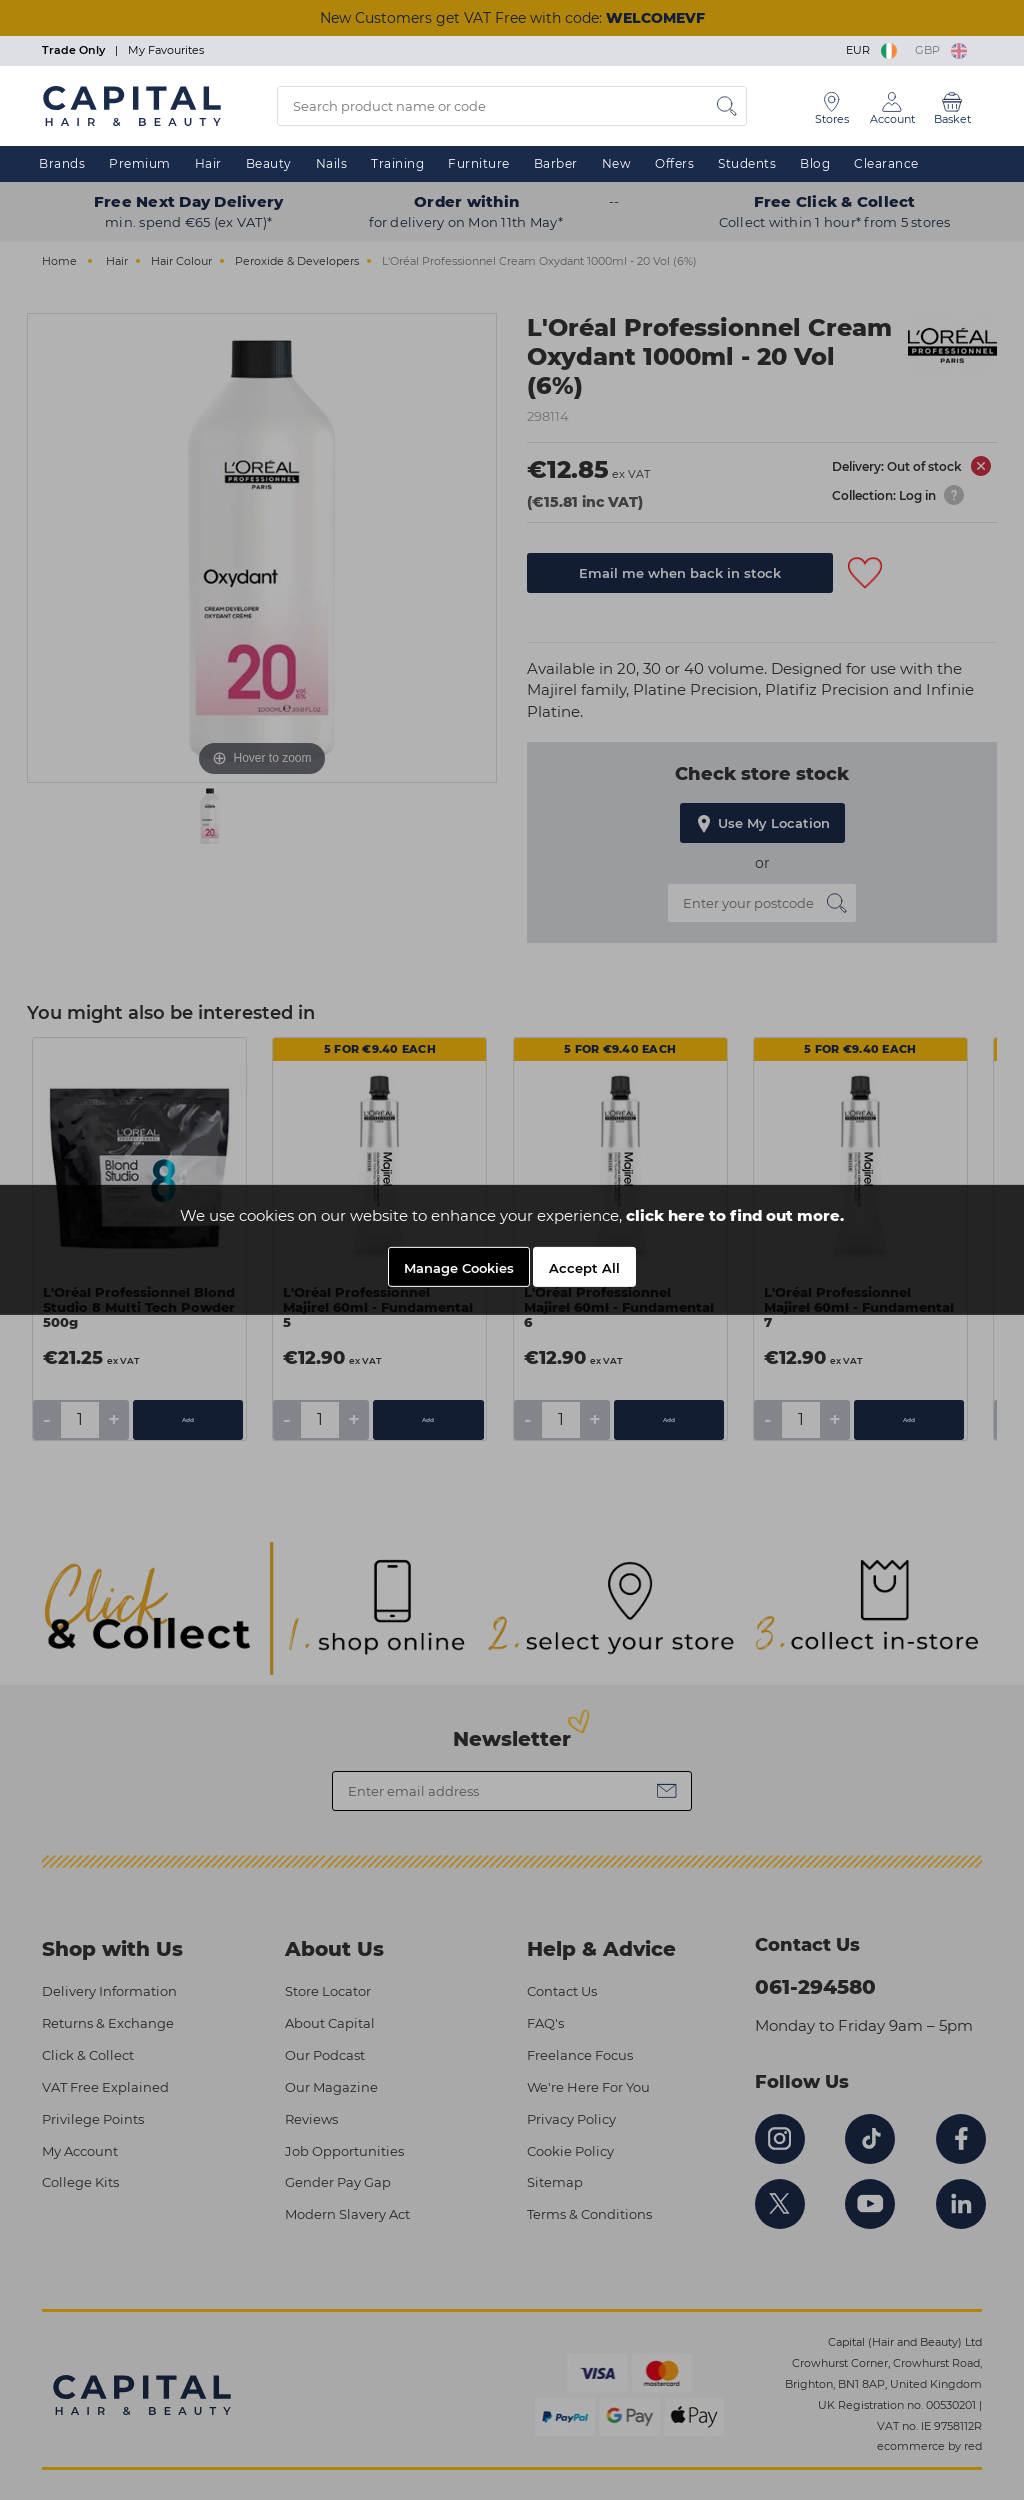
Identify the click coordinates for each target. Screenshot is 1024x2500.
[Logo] (132, 105)
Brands (62, 163)
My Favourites (166, 50)
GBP (941, 50)
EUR (873, 50)
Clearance (886, 163)
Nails (332, 163)
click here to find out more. (735, 1219)
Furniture (479, 163)
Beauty (269, 163)
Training (397, 163)
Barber (556, 163)
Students (747, 163)
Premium (140, 163)
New (617, 163)
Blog (815, 163)
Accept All (584, 1272)
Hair (208, 163)
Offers (674, 163)
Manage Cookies (459, 1272)
